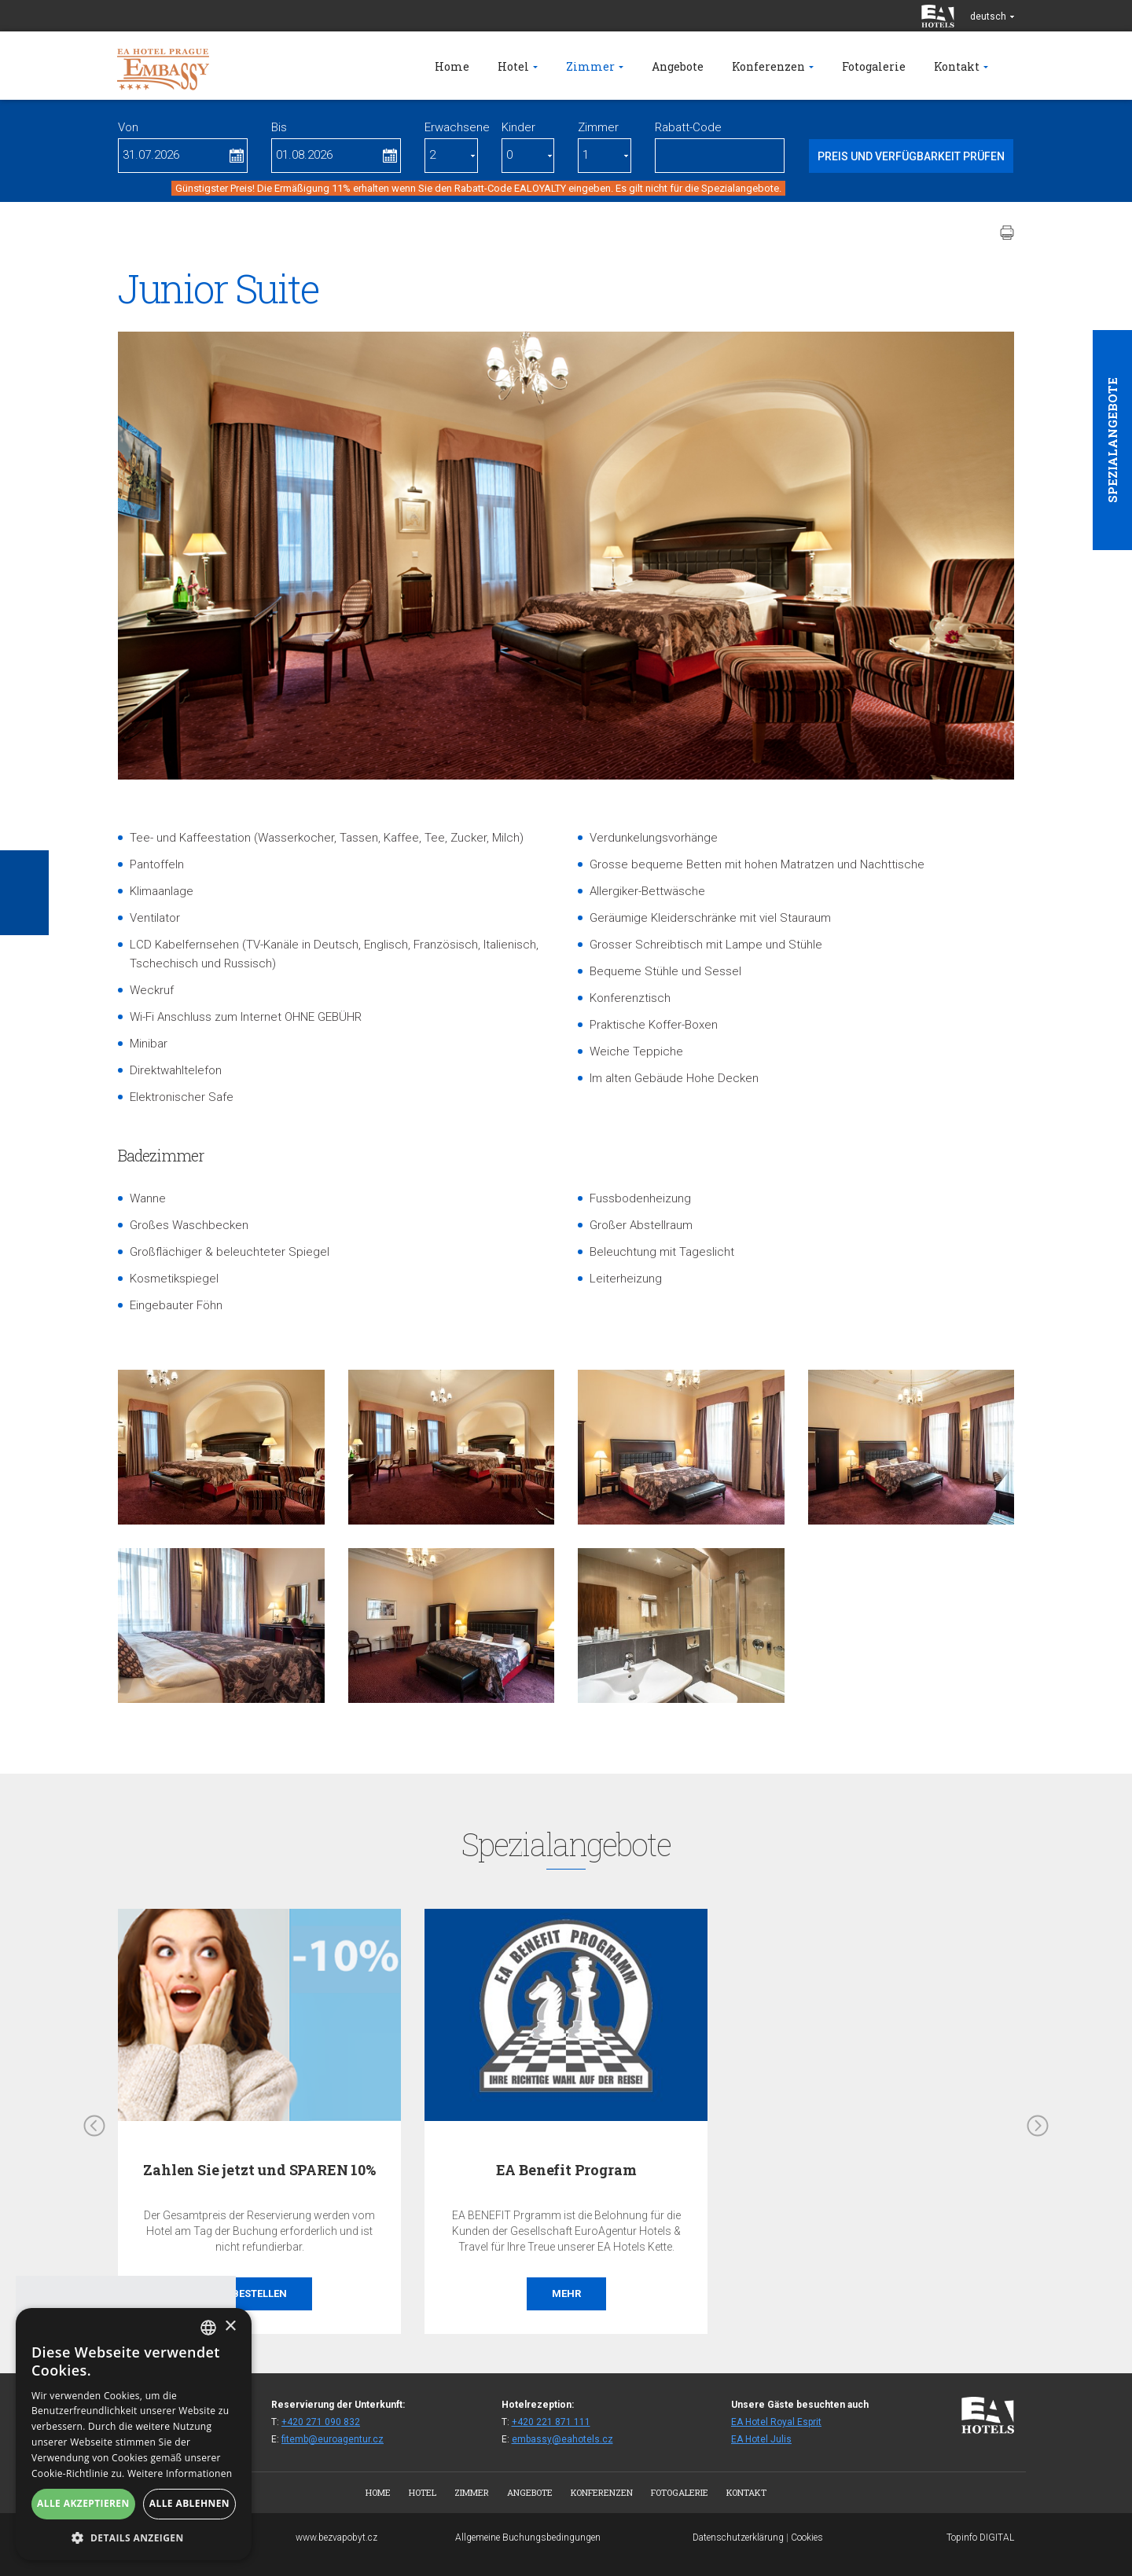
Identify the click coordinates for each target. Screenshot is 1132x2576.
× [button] (230, 2326)
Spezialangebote (1112, 440)
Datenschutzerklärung (738, 2537)
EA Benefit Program (566, 2169)
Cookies (807, 2537)
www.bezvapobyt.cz (336, 2537)
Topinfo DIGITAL (980, 2537)
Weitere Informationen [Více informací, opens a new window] (180, 2473)
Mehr (566, 2293)
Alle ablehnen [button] (189, 2503)
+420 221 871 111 (551, 2421)
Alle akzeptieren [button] (83, 2503)
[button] (133, 2537)
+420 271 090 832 (320, 2421)
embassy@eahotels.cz (562, 2439)
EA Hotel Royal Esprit (776, 2421)
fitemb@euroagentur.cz (332, 2439)
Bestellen (259, 2293)
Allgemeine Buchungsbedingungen (528, 2537)
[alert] (134, 2434)
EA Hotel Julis (761, 2439)
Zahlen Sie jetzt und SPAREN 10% (259, 2169)
